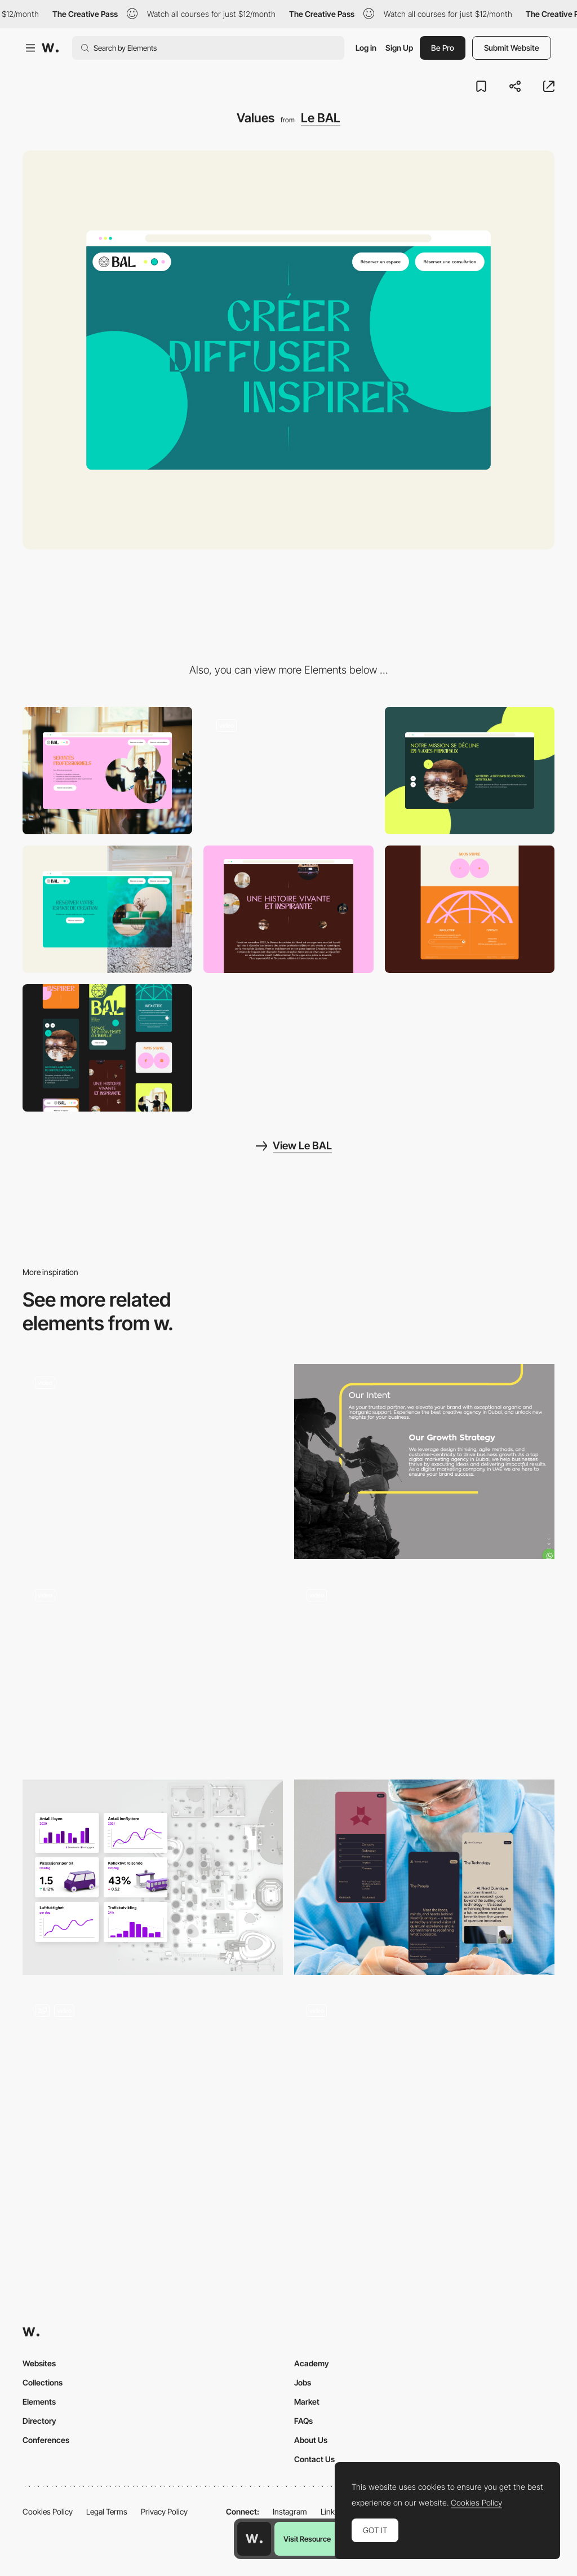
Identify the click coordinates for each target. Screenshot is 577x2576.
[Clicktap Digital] (424, 1462)
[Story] (288, 909)
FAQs (303, 2420)
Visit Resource (307, 2538)
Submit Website (511, 47)
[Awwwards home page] (254, 2539)
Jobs (302, 2382)
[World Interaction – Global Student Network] (153, 1462)
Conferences (46, 2440)
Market (306, 2401)
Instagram (290, 2511)
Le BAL (320, 118)
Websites (39, 2363)
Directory (39, 2420)
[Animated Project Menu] (424, 2085)
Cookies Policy (48, 2511)
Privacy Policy (164, 2511)
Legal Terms (106, 2511)
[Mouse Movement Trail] (153, 1669)
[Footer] (469, 909)
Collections (43, 2382)
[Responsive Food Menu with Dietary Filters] (153, 2090)
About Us (310, 2440)
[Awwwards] (50, 47)
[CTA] (107, 909)
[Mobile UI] (424, 1877)
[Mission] (288, 770)
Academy (311, 2363)
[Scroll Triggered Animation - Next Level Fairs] (424, 1668)
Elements (39, 2401)
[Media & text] (107, 770)
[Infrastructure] (153, 1877)
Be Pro (442, 47)
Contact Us (314, 2459)
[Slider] (469, 770)
